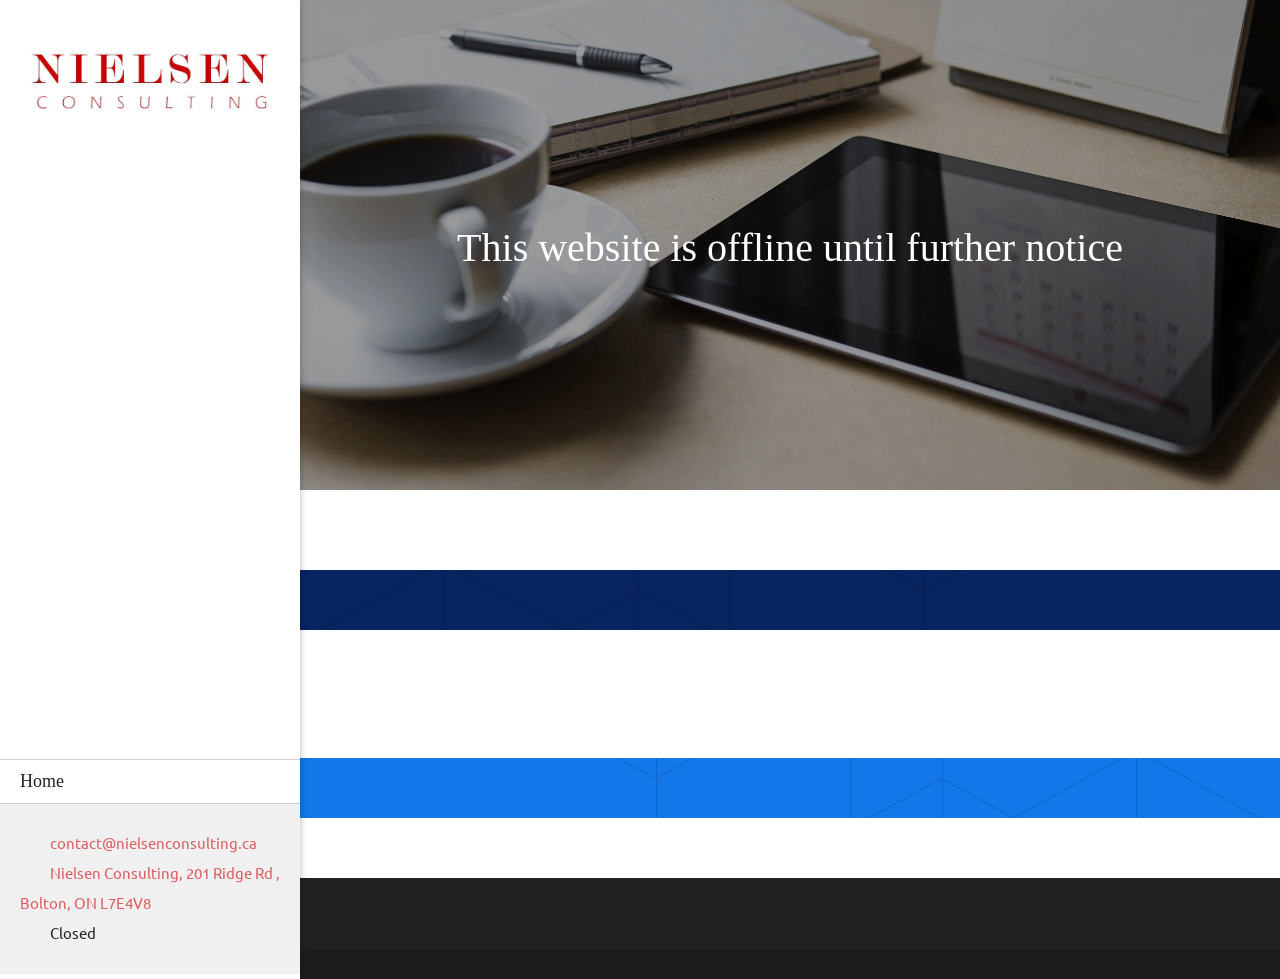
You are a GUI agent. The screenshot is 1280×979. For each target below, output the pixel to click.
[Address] (150, 889)
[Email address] (148, 844)
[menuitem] (150, 781)
